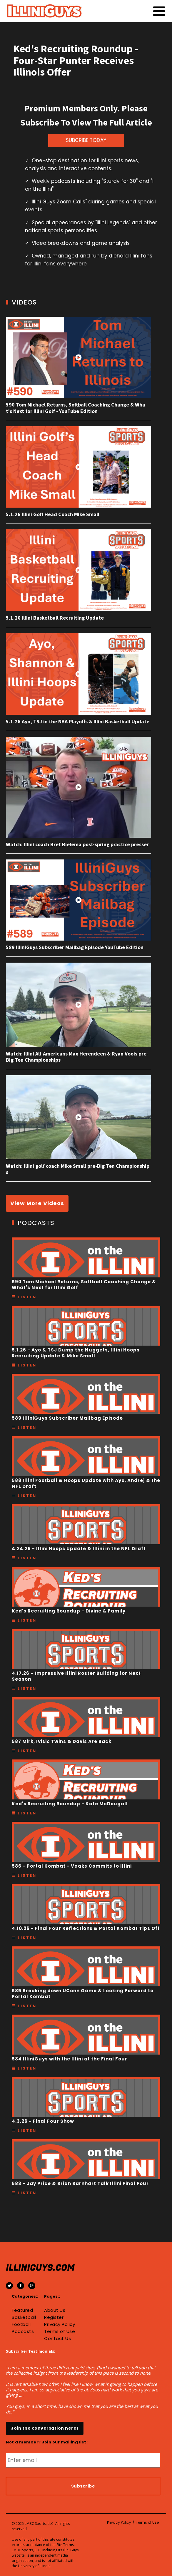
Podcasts (23, 2331)
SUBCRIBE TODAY (86, 140)
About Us (54, 2310)
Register (54, 2317)
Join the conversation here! (45, 2428)
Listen (27, 1297)
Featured (22, 2310)
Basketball (24, 2317)
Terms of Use (59, 2331)
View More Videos (37, 1203)
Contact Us (57, 2338)
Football (21, 2324)
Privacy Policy (59, 2324)
